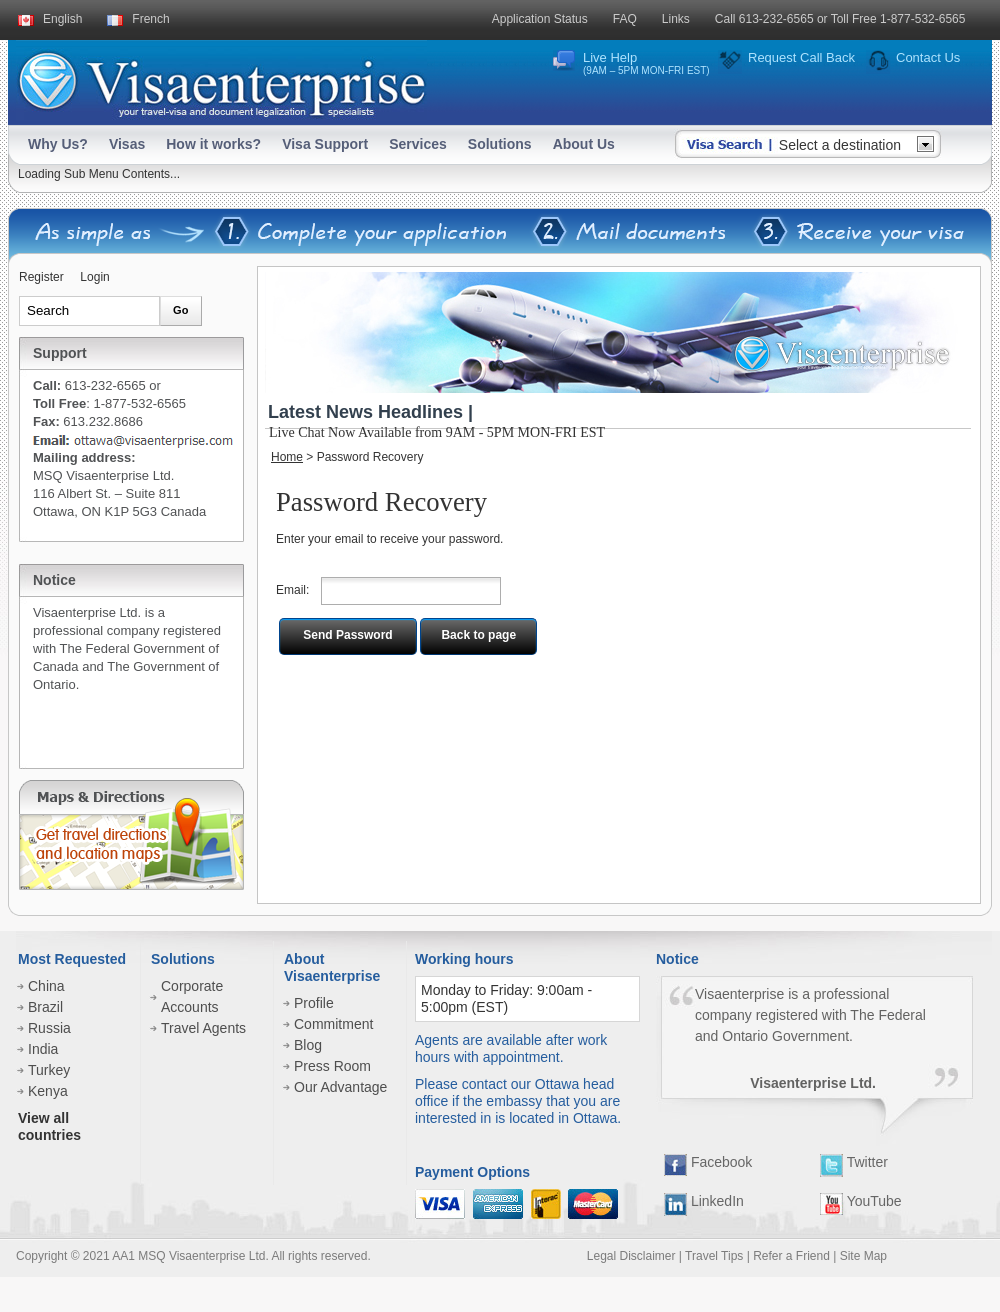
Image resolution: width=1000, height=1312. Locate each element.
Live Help (646, 63)
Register (41, 277)
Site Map (863, 1256)
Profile (314, 1003)
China (46, 986)
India (43, 1049)
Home (287, 457)
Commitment (333, 1024)
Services (418, 144)
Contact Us (928, 57)
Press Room (332, 1066)
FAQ (625, 19)
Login (94, 277)
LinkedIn (704, 1201)
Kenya (48, 1091)
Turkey (49, 1070)
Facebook (708, 1162)
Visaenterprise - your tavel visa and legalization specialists (221, 80)
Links (676, 19)
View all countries (49, 1126)
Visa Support (325, 144)
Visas (127, 144)
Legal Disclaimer (631, 1256)
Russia (49, 1028)
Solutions (500, 144)
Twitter (854, 1162)
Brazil (45, 1007)
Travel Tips (714, 1256)
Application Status (540, 19)
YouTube (861, 1201)
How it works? (213, 144)
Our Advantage (340, 1087)
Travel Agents (203, 1028)
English (62, 19)
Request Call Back (801, 57)
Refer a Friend (791, 1256)
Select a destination (840, 145)
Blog (308, 1045)
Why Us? (58, 144)
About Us (584, 144)
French (150, 19)
